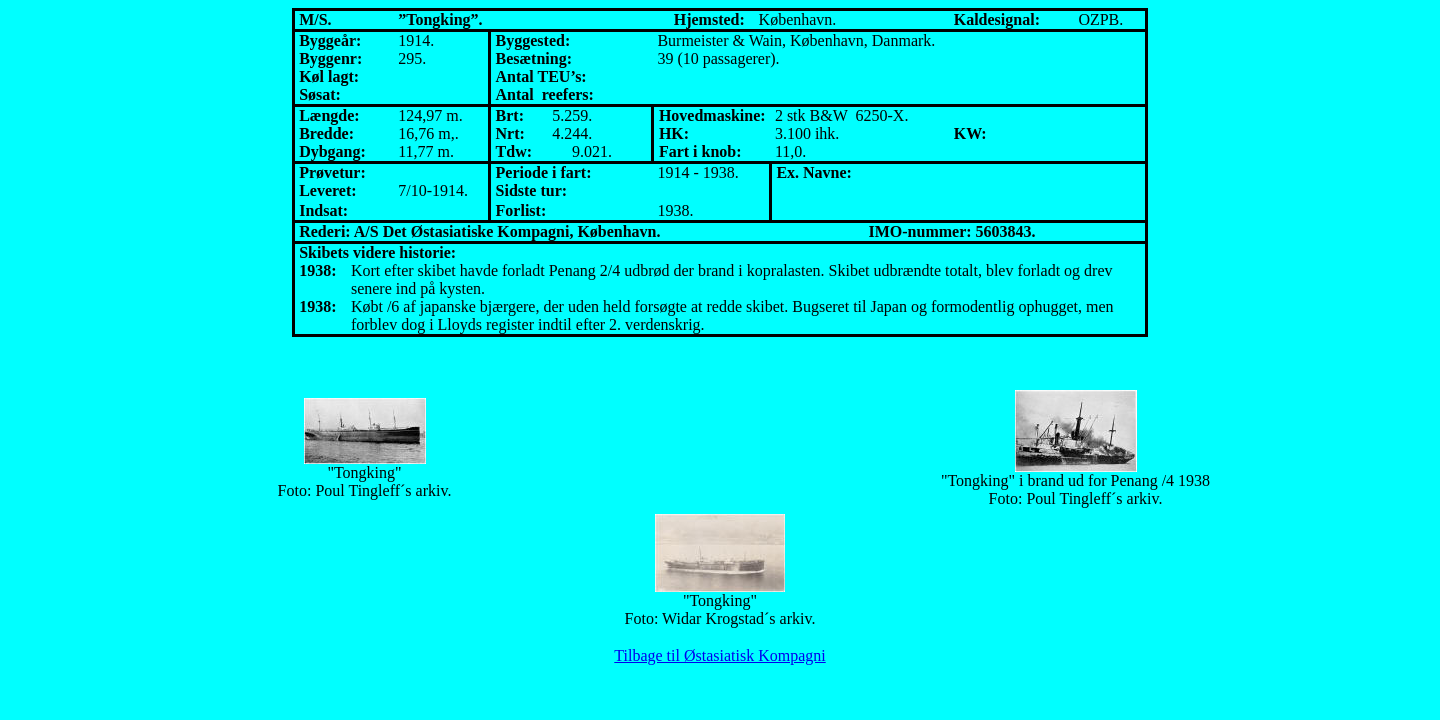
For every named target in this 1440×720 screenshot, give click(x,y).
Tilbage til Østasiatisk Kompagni (719, 655)
